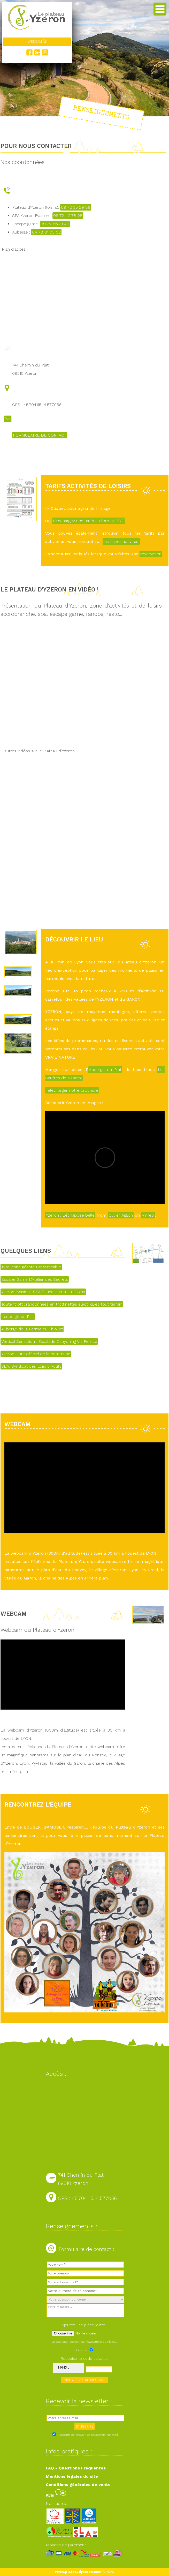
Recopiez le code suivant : (84, 2358)
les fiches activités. (121, 541)
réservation (151, 553)
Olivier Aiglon (121, 1215)
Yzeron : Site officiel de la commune (35, 1353)
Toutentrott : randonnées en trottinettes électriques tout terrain (61, 1304)
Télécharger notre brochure (72, 1090)
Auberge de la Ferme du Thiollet (32, 1329)
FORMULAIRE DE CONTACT (39, 435)
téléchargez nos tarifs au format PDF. (88, 520)
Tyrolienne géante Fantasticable (31, 1266)
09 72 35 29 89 (75, 207)
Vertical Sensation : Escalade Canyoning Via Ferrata (49, 1341)
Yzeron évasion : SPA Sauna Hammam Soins (43, 1291)
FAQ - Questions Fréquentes (76, 2468)
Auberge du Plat (105, 1069)
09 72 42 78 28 (67, 215)
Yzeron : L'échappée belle (70, 1215)
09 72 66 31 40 (55, 223)
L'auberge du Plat (17, 1316)
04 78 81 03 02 (46, 232)
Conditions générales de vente (78, 2484)
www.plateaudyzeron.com (78, 2572)
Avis (56, 2495)
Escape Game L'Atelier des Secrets (34, 1279)
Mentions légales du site (72, 2476)
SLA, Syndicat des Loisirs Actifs (31, 1366)
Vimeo (148, 1215)
